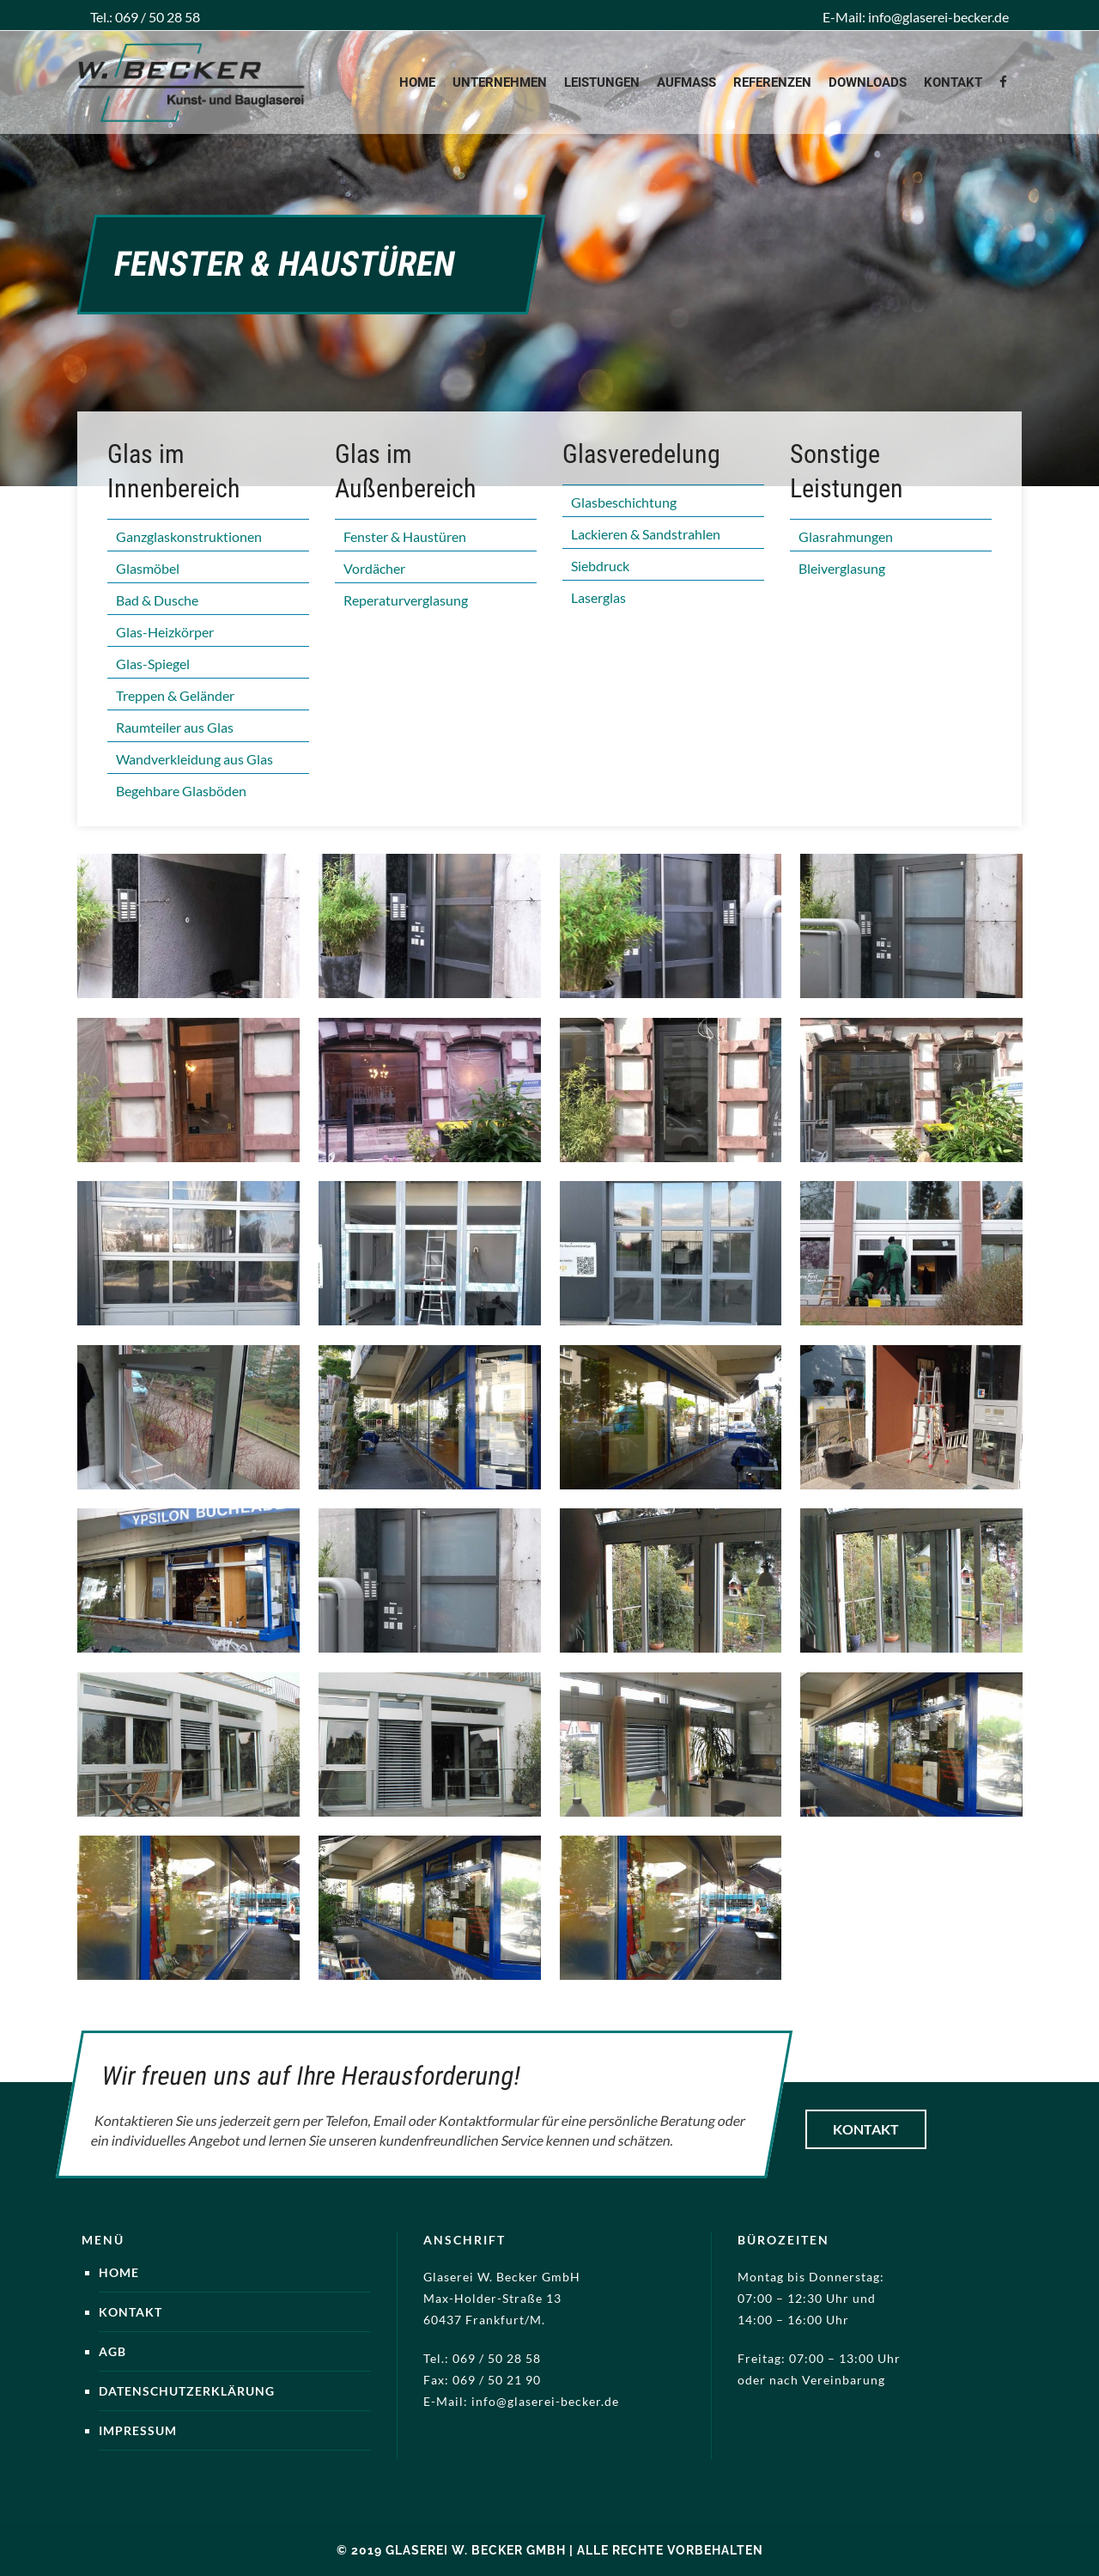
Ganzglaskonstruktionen (189, 536)
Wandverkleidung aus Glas (194, 759)
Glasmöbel (147, 568)
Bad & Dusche (157, 600)
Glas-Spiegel (153, 663)
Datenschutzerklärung (187, 2391)
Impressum (138, 2430)
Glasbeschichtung (624, 502)
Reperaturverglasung (405, 600)
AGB (112, 2351)
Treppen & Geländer (175, 695)
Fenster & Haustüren (404, 536)
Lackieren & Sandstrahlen (645, 534)
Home (119, 2272)
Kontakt (866, 2129)
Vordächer (374, 568)
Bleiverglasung (841, 568)
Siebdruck (600, 565)
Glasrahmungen (845, 536)
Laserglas (598, 597)
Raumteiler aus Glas (175, 727)
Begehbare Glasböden (181, 791)
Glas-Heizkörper (165, 632)
